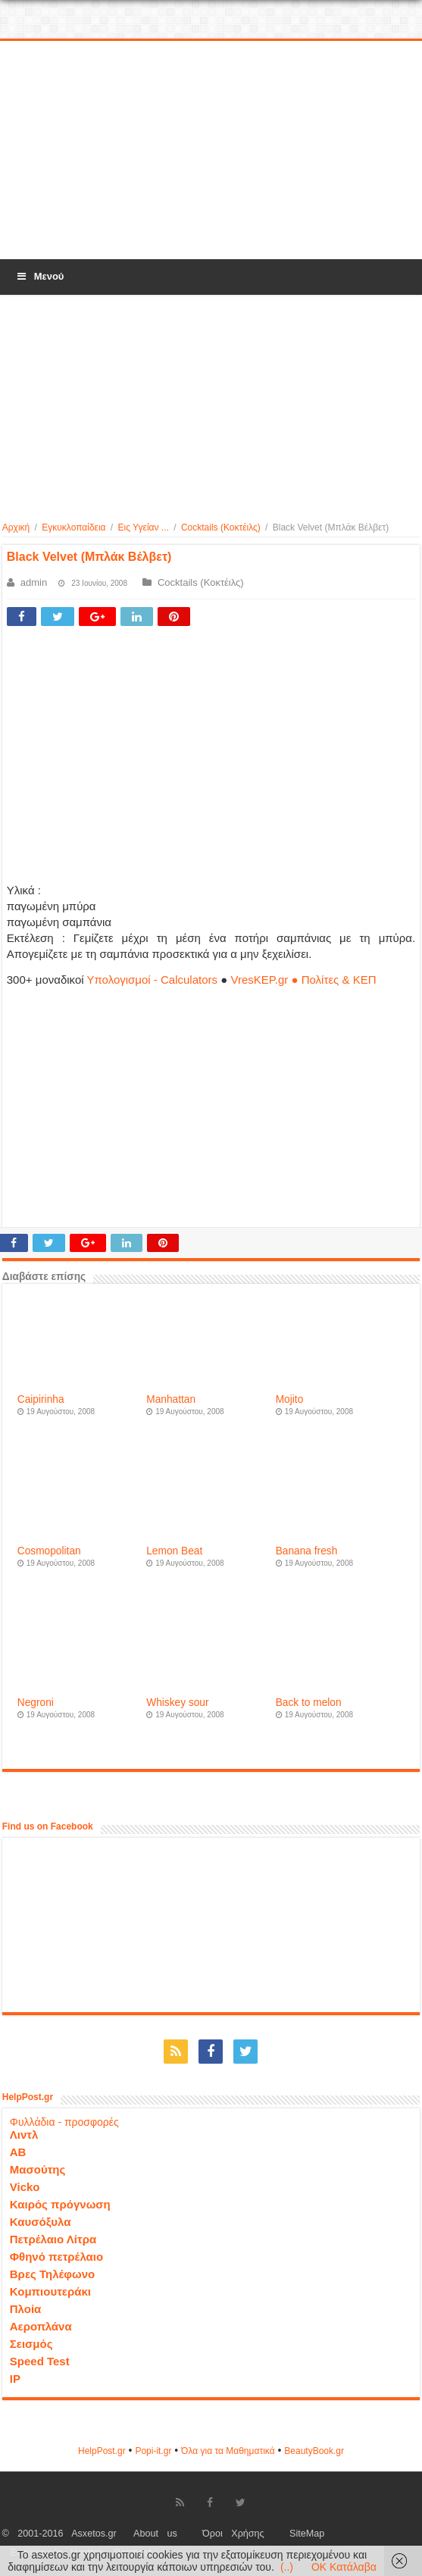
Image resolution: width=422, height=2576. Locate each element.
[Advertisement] (211, 151)
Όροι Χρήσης (233, 2533)
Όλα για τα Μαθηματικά (228, 2451)
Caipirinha (40, 1399)
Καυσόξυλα (40, 2221)
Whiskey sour (177, 1702)
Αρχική (16, 527)
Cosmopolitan (49, 1551)
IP (15, 2378)
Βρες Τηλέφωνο (52, 2274)
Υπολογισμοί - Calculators (151, 979)
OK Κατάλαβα (344, 2567)
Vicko (25, 2186)
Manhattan (170, 1399)
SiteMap (306, 2533)
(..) (286, 2567)
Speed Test (40, 2361)
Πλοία (26, 2308)
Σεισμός (31, 2343)
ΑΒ (18, 2152)
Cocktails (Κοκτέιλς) (221, 527)
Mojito (290, 1399)
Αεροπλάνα (41, 2326)
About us (155, 2533)
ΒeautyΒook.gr (314, 2451)
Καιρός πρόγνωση (60, 2204)
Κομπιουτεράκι (50, 2291)
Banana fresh (307, 1551)
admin (33, 582)
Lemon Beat (174, 1551)
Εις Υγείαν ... (143, 527)
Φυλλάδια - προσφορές (64, 2122)
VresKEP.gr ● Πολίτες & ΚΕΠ (303, 979)
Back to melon (309, 1702)
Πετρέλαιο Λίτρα (53, 2239)
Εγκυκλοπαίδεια (73, 527)
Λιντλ (24, 2134)
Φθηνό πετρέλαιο (56, 2256)
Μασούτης (38, 2169)
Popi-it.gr (153, 2451)
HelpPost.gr (102, 2451)
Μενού (39, 276)
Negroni (35, 1702)
